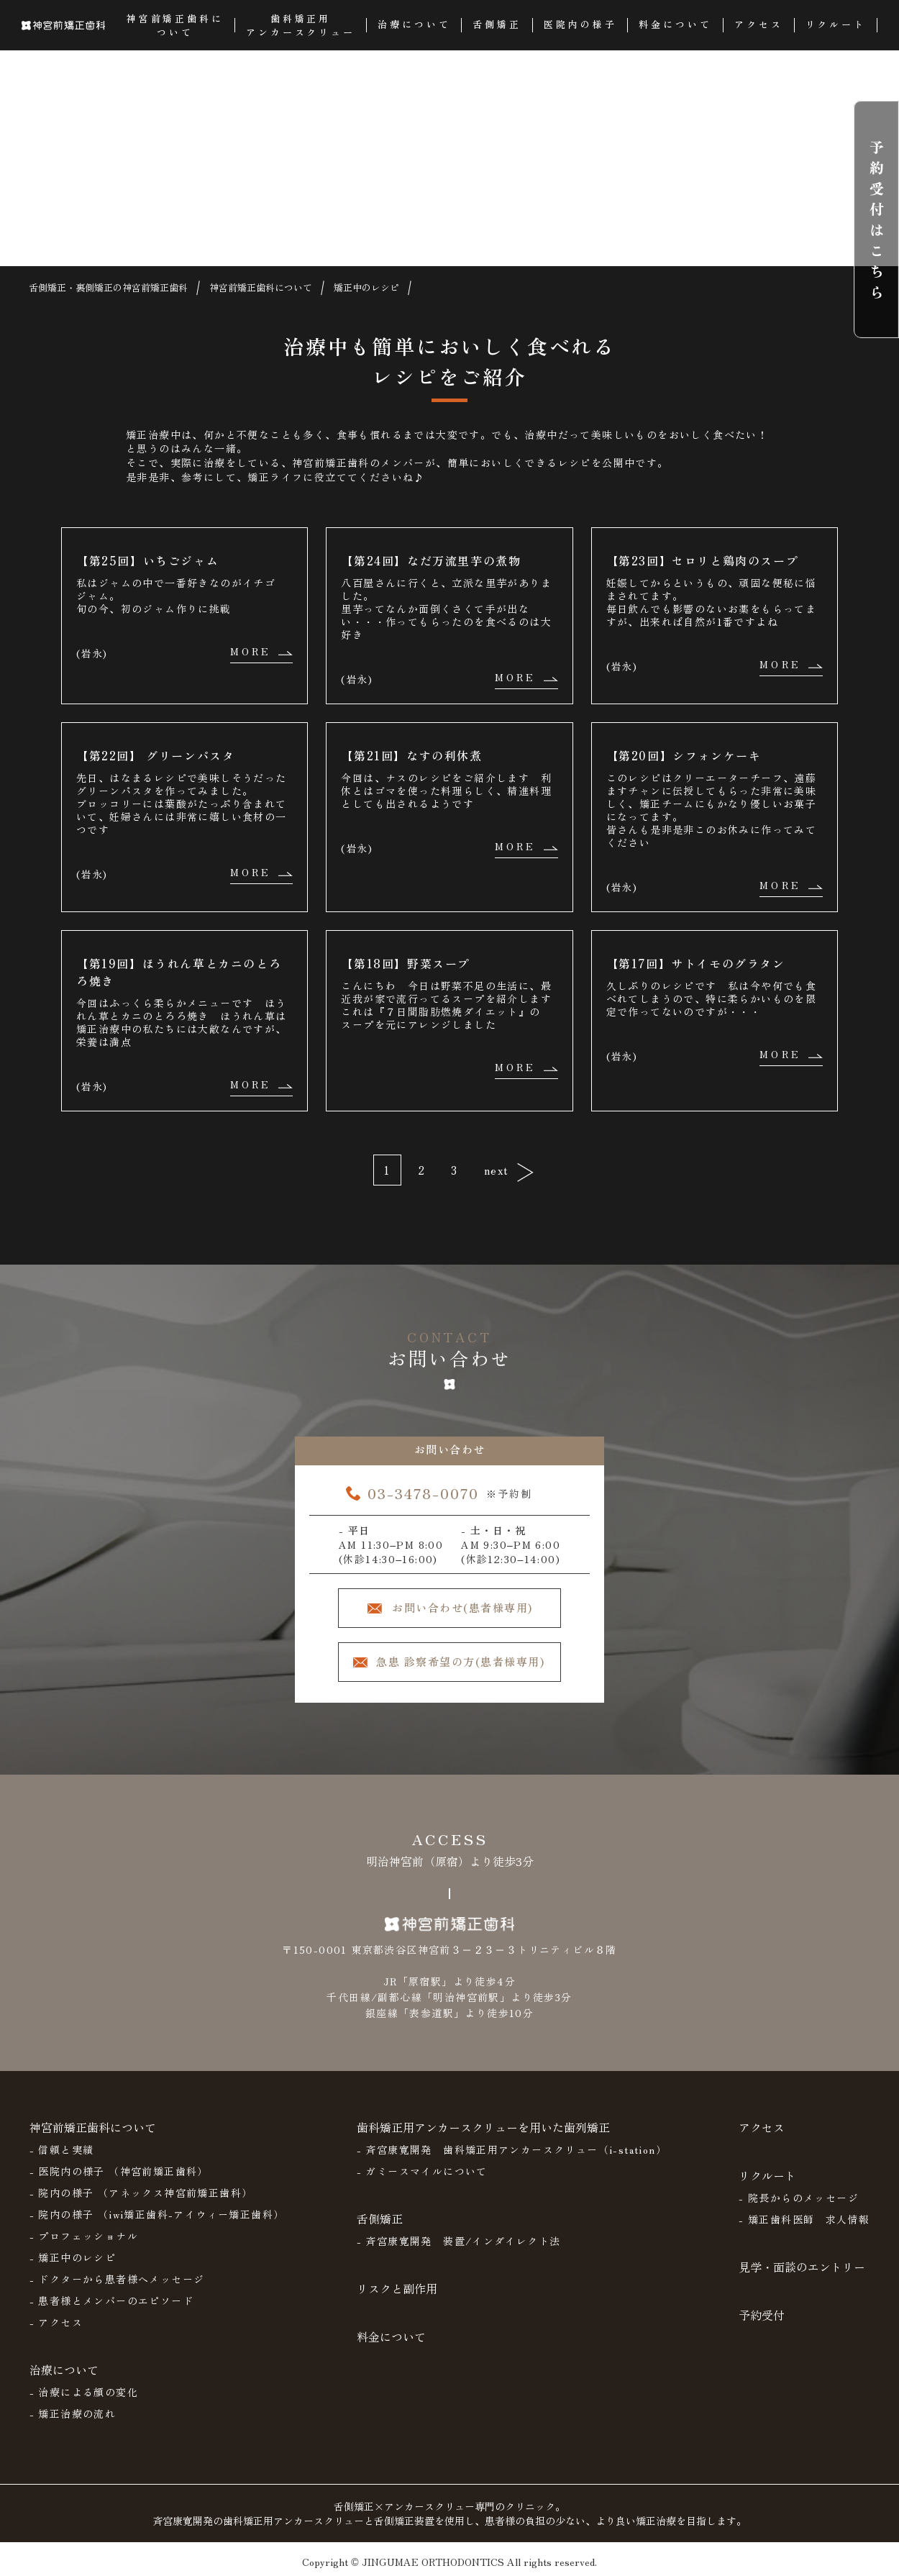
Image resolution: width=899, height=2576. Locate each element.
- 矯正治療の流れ (73, 2413)
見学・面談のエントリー (802, 2266)
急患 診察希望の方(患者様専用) (460, 1661)
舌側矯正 (380, 2218)
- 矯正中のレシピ (73, 2257)
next (496, 1170)
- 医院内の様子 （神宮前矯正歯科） (119, 2171)
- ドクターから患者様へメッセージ (117, 2279)
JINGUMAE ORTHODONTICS (433, 2561)
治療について (64, 2369)
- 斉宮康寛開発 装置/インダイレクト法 (459, 2241)
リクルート (767, 2175)
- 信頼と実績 (61, 2149)
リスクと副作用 (397, 2288)
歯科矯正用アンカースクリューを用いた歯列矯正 (483, 2127)
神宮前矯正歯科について (92, 2127)
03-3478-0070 (423, 1493)
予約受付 (762, 2315)
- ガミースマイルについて (422, 2171)
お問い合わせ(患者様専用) (462, 1607)
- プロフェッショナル (83, 2236)
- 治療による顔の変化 (83, 2392)
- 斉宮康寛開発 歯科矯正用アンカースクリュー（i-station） (512, 2149)
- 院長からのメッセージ (799, 2198)
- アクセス (56, 2322)
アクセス (762, 2127)
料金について (391, 2336)
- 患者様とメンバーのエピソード (111, 2300)
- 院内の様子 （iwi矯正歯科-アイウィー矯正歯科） (157, 2214)
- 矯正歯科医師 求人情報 (804, 2219)
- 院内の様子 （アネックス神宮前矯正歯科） (141, 2193)
